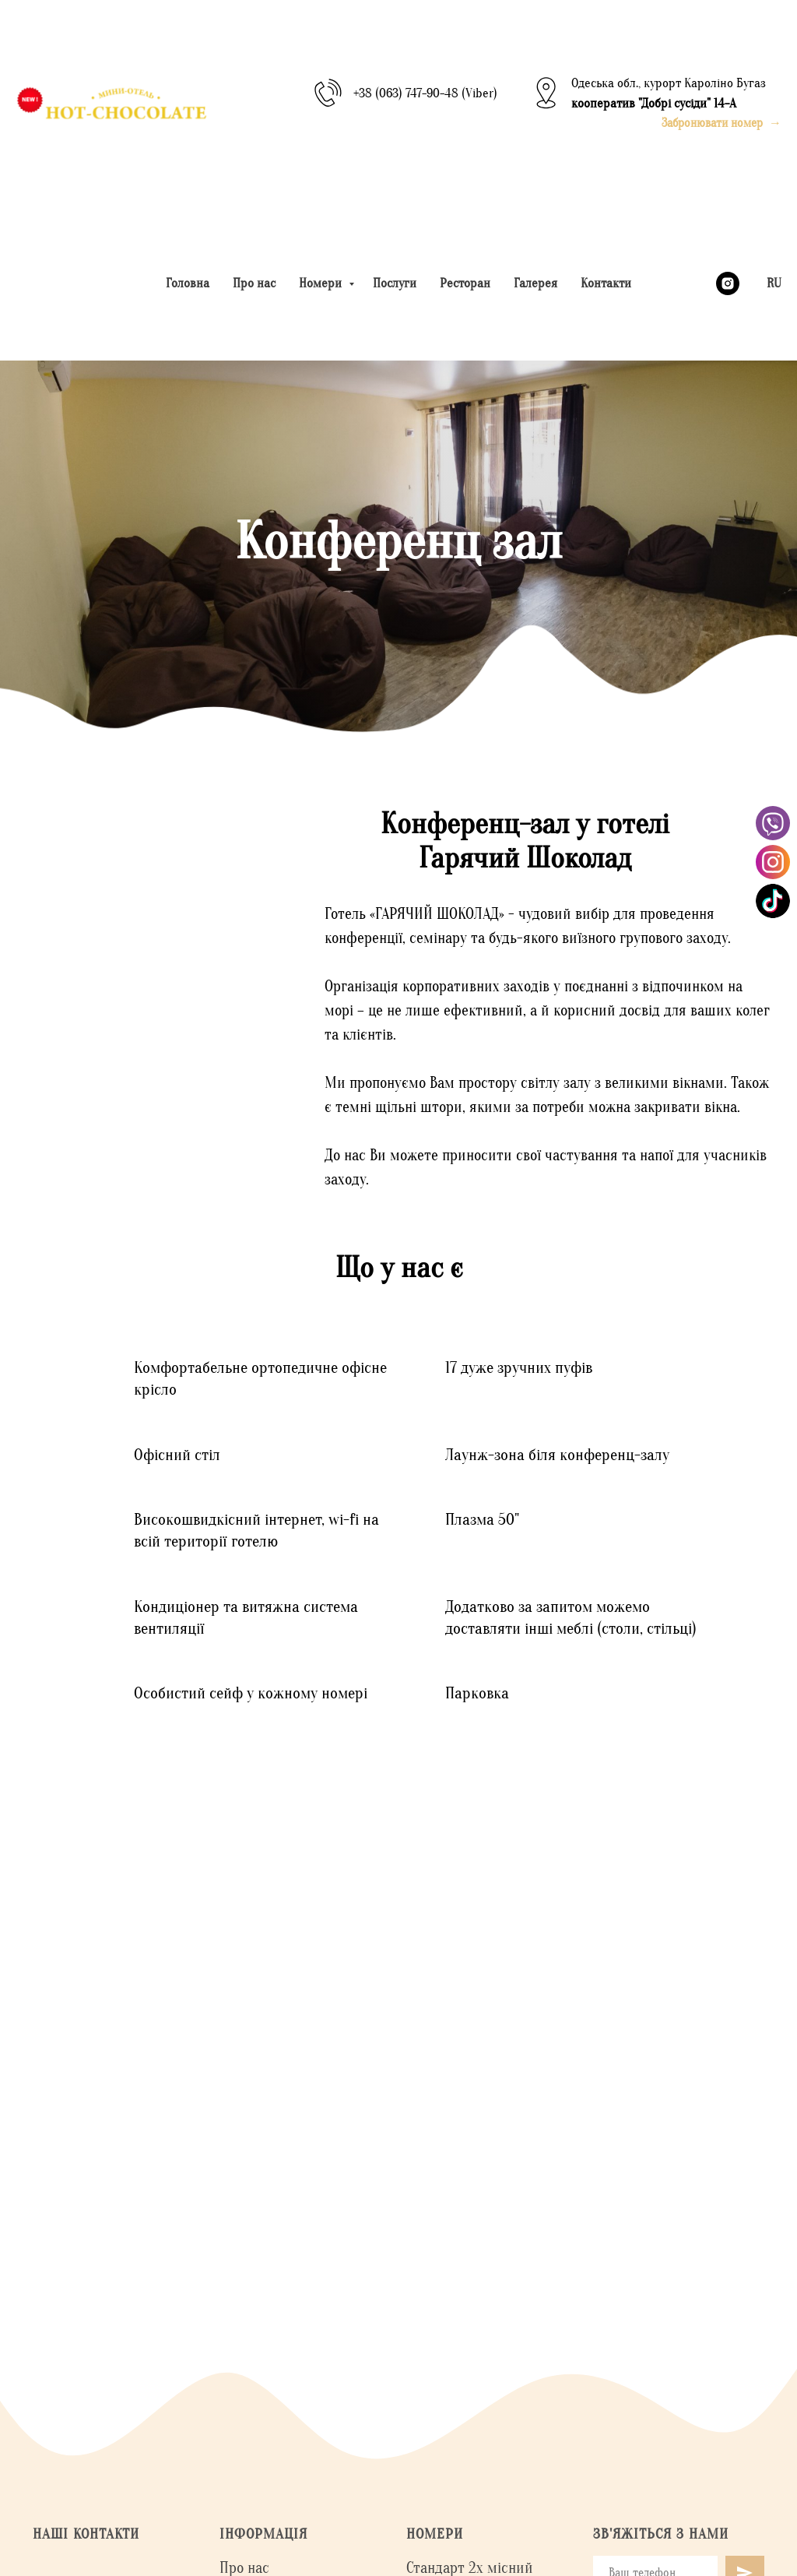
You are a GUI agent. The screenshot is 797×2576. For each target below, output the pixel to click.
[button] (721, 123)
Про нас (254, 283)
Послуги (394, 283)
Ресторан (465, 283)
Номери (322, 283)
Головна (187, 283)
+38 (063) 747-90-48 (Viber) (425, 93)
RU (774, 283)
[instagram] (727, 283)
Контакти (606, 283)
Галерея (535, 283)
